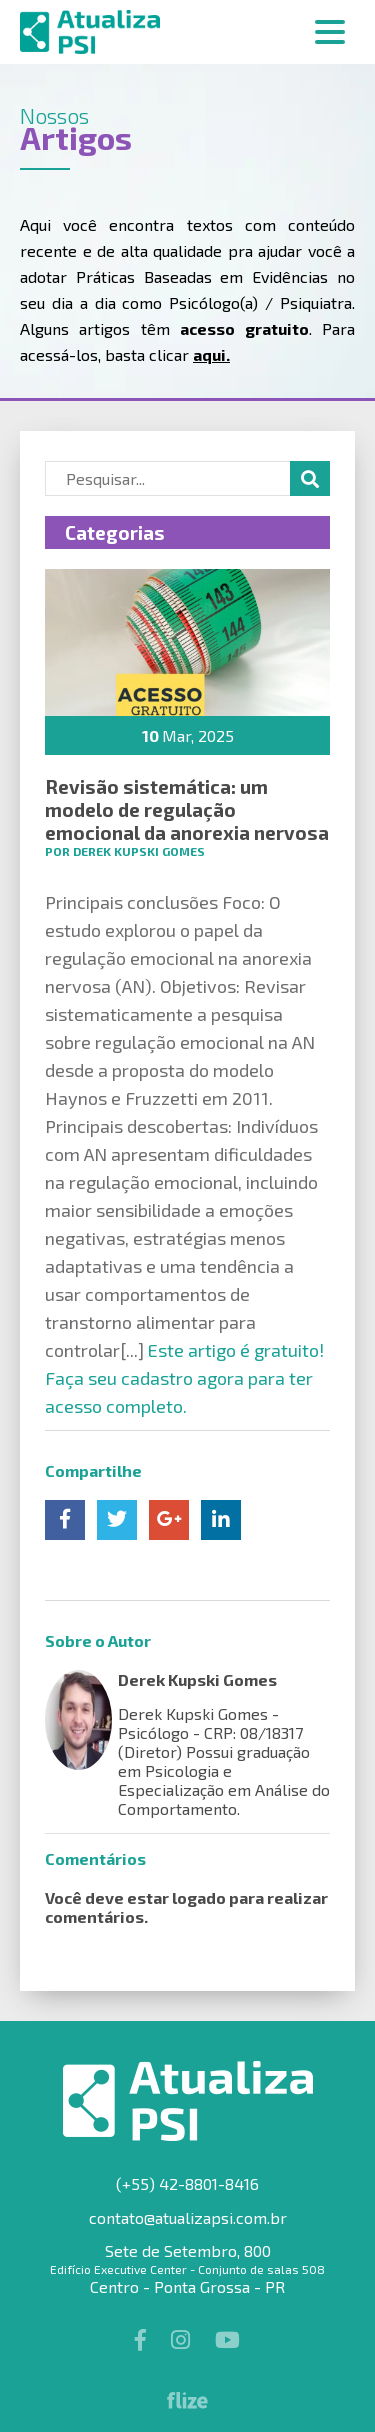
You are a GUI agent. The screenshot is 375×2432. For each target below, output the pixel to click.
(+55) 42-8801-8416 (187, 2183)
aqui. (211, 354)
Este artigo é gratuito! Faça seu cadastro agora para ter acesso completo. (184, 1378)
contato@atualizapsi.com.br (188, 2217)
